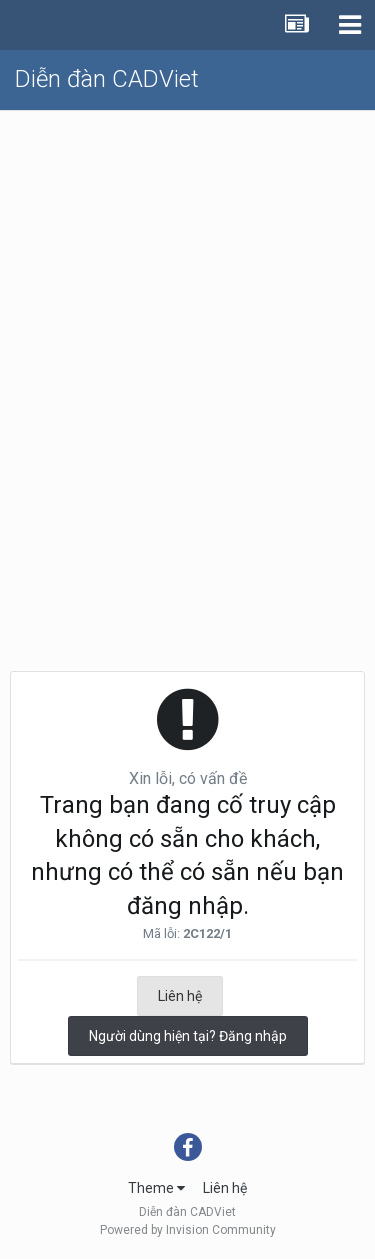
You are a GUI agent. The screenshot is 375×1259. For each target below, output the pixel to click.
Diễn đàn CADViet (107, 79)
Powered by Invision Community (188, 1230)
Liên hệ (180, 996)
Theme (156, 1188)
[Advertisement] (187, 308)
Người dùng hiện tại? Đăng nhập (188, 1036)
